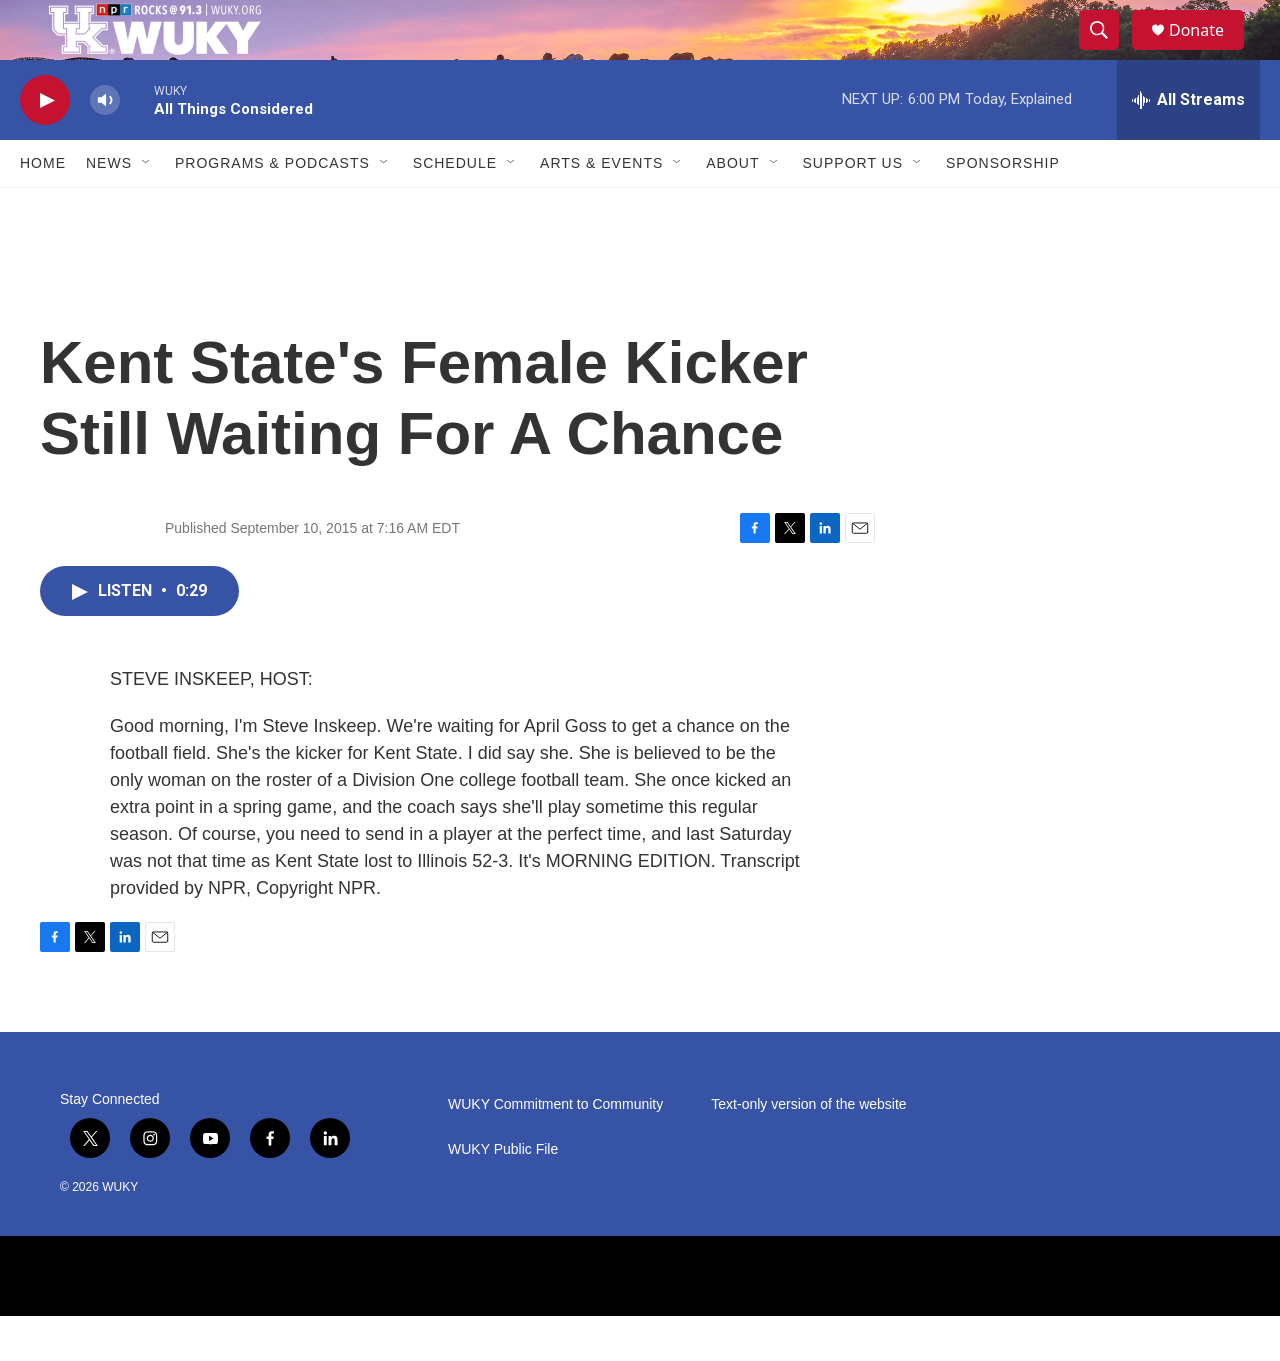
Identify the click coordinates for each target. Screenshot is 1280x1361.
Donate (1209, 52)
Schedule (455, 208)
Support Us (853, 208)
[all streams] (1188, 145)
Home (43, 208)
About (732, 208)
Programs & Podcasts (272, 208)
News (109, 208)
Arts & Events (601, 208)
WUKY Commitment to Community (555, 1149)
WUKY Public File (503, 1194)
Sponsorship (1003, 208)
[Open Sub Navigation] (147, 208)
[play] (45, 145)
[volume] (105, 145)
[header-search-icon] (1108, 53)
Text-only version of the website (808, 1149)
